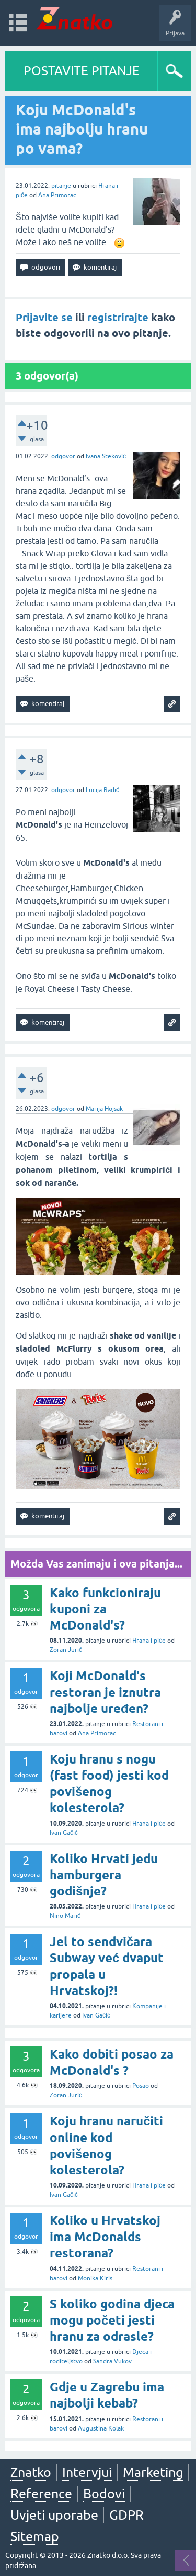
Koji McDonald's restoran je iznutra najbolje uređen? (105, 1692)
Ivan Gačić (64, 1833)
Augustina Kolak (101, 2428)
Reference (41, 2493)
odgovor (63, 456)
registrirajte (117, 317)
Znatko (30, 2472)
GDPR (126, 2515)
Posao (140, 2085)
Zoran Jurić (66, 1650)
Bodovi (104, 2493)
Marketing (153, 2472)
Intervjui (87, 2472)
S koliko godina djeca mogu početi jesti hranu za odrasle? (112, 2320)
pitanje (61, 185)
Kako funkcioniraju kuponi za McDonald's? (105, 1609)
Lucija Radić (102, 790)
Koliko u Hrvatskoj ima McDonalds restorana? (105, 2237)
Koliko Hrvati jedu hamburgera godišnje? (104, 1875)
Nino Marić (65, 1915)
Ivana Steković (106, 456)
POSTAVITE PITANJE (82, 71)
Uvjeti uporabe (54, 2515)
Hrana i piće (149, 1640)
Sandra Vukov (112, 2361)
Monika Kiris (95, 2278)
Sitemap (34, 2536)
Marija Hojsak (104, 1108)
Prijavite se (44, 317)
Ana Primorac (57, 195)
